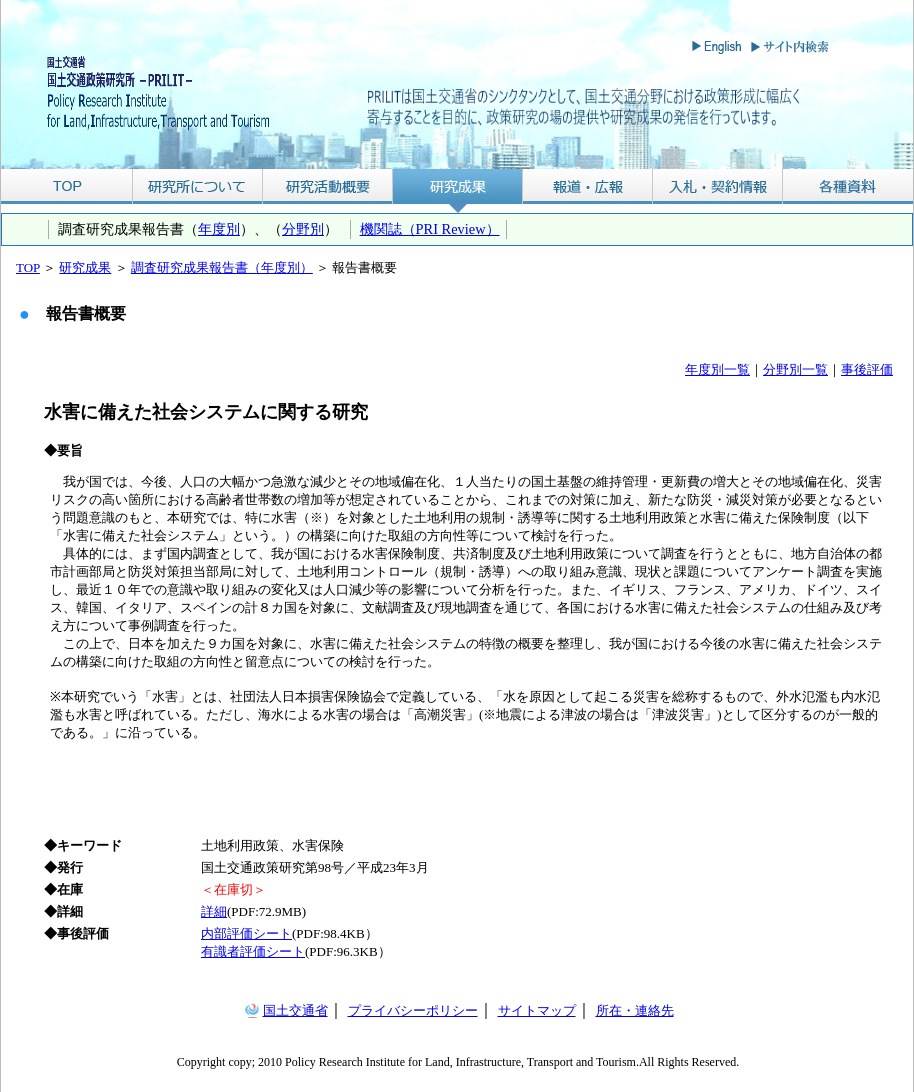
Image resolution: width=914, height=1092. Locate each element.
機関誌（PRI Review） (430, 229)
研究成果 (458, 186)
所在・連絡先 (635, 1010)
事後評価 (867, 369)
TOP (66, 186)
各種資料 (848, 186)
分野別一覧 (795, 369)
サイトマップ (537, 1010)
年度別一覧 (717, 369)
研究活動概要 (328, 186)
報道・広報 (588, 186)
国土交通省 (295, 1010)
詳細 (214, 911)
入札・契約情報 (718, 186)
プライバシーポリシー (413, 1010)
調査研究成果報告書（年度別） (222, 267)
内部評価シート (246, 933)
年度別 (219, 229)
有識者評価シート (253, 951)
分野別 (303, 229)
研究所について (197, 186)
